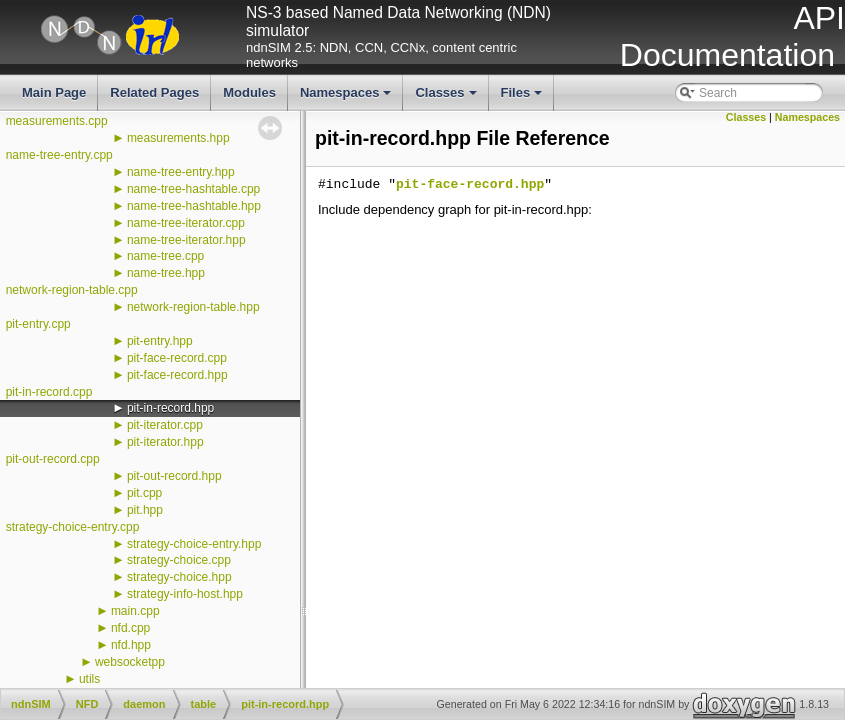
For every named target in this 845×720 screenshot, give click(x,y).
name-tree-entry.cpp (59, 155)
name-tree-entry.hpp (181, 172)
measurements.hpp (178, 138)
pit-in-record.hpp (170, 408)
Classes (447, 98)
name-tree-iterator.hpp (186, 240)
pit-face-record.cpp (177, 358)
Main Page (54, 92)
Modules (249, 92)
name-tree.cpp (165, 256)
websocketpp (130, 662)
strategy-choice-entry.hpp (194, 544)
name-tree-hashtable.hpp (194, 206)
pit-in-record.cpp (49, 392)
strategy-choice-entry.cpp (73, 527)
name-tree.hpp (166, 273)
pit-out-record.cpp (53, 459)
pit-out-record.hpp (174, 476)
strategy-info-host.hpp (185, 594)
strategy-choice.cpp (179, 560)
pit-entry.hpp (160, 341)
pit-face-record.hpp (177, 375)
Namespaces (347, 98)
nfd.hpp (131, 645)
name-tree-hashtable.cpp (193, 189)
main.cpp (135, 611)
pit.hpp (145, 510)
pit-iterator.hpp (165, 442)
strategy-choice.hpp (179, 577)
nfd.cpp (130, 628)
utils (89, 679)
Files (523, 98)
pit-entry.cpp (38, 324)
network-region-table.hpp (193, 307)
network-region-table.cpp (72, 290)
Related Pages (154, 92)
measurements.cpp (57, 121)
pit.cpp (144, 493)
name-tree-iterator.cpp (186, 223)
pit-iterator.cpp (165, 425)
